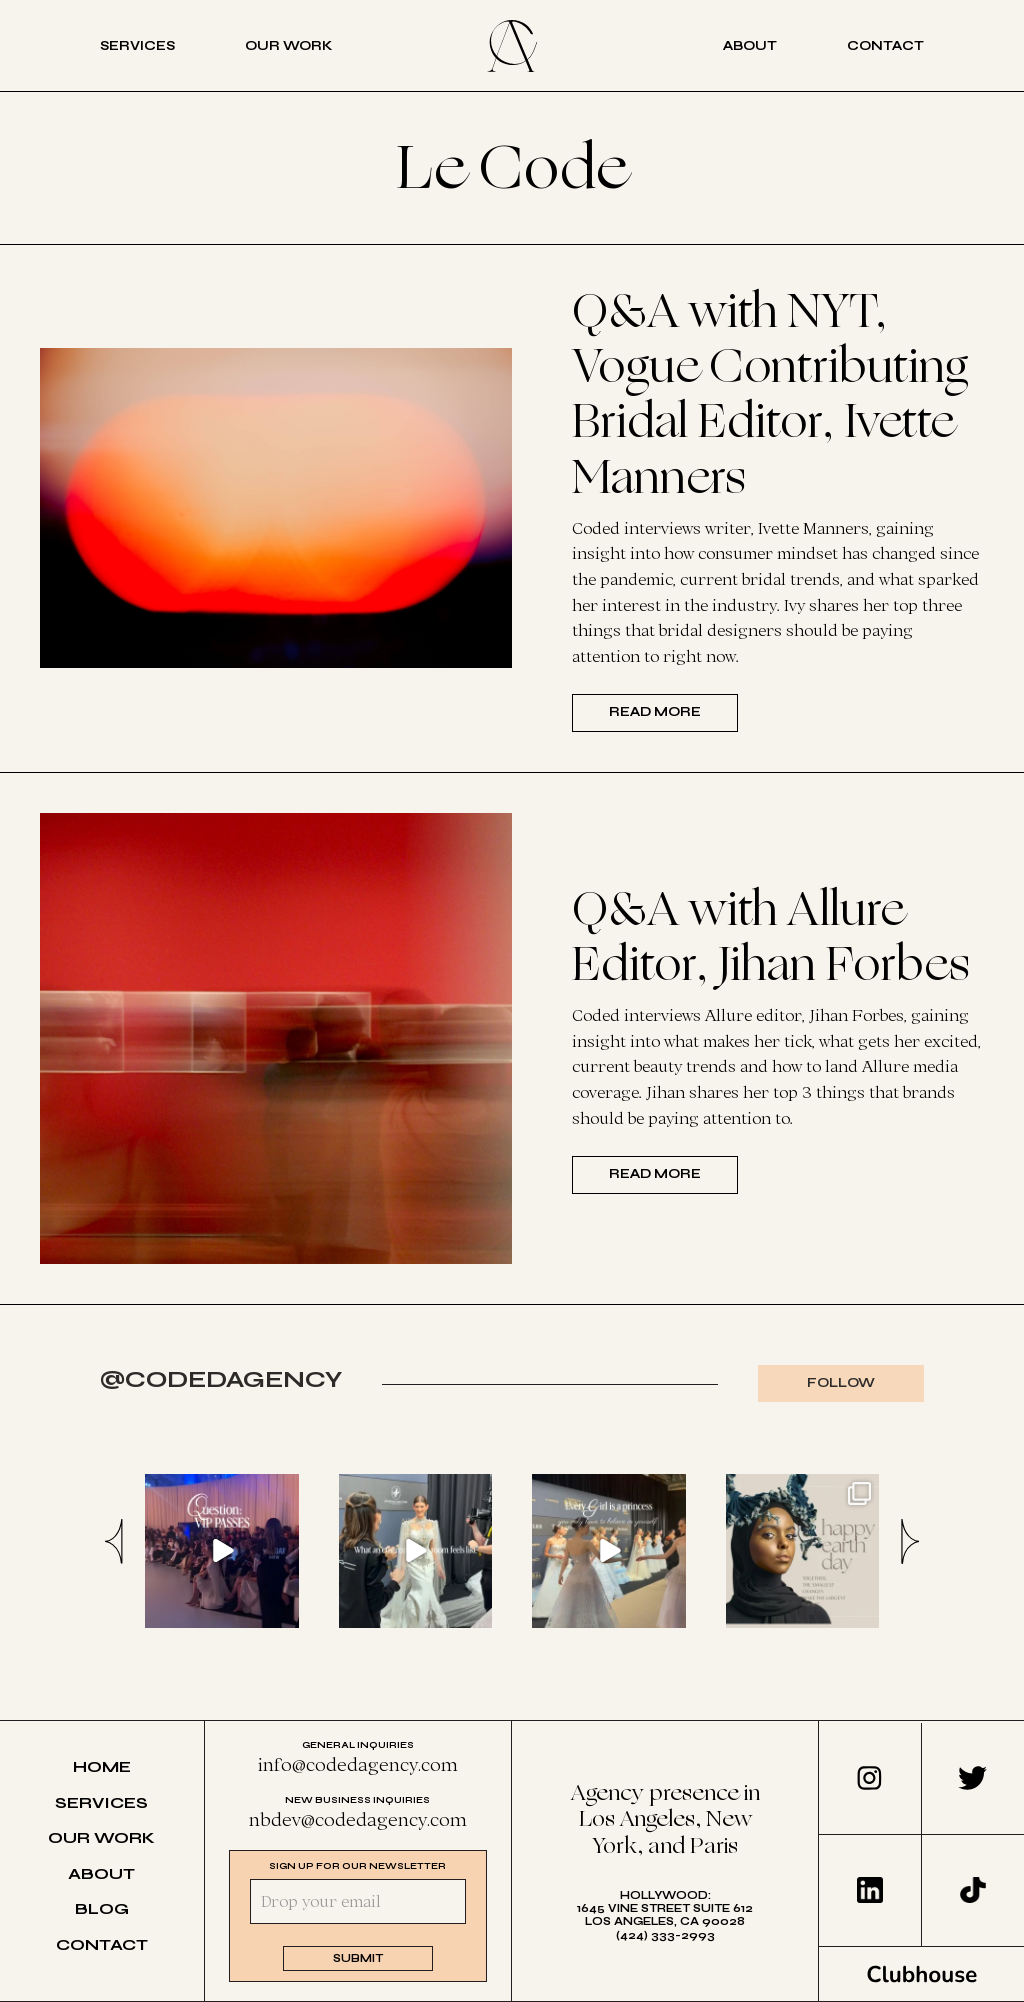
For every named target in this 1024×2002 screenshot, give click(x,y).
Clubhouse (922, 1974)
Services (137, 46)
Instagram (869, 1778)
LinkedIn (870, 1890)
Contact (885, 46)
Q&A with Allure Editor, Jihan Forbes (770, 937)
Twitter (972, 1778)
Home (102, 1766)
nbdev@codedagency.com (358, 1819)
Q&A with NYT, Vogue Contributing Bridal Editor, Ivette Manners (770, 395)
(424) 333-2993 (665, 1935)
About (750, 46)
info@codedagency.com (358, 1764)
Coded (512, 46)
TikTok (973, 1890)
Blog (102, 1908)
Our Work (289, 46)
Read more (655, 712)
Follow (841, 1383)
